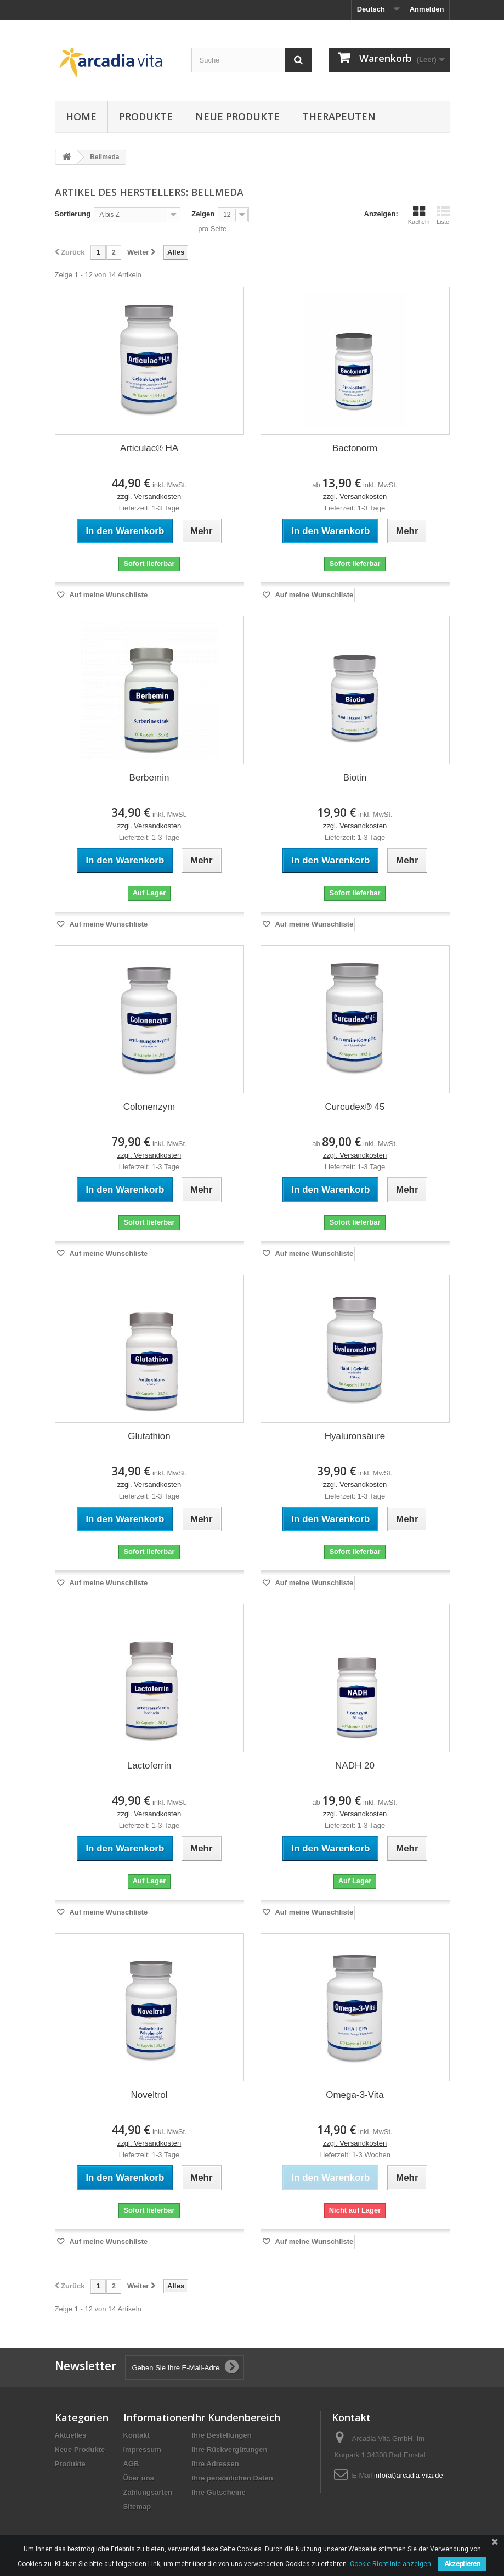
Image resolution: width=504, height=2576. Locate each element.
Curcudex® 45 (355, 1107)
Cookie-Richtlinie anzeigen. (391, 2564)
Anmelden (427, 9)
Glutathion (149, 1436)
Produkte (146, 116)
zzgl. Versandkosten (149, 496)
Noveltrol (149, 2095)
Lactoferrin (149, 1765)
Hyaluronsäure (355, 1436)
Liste (443, 215)
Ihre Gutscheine (219, 2492)
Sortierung (73, 214)
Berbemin (149, 777)
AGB (131, 2464)
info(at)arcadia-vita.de (408, 2475)
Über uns (138, 2478)
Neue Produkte (237, 116)
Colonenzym (149, 1107)
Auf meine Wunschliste (107, 595)
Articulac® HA (149, 448)
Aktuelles (71, 2435)
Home (81, 116)
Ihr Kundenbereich (236, 2417)
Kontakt (136, 2435)
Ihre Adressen (215, 2464)
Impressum (142, 2449)
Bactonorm (354, 448)
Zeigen (202, 214)
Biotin (355, 777)
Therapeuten (339, 116)
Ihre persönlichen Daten (232, 2478)
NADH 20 (355, 1765)
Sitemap (137, 2506)
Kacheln (419, 215)
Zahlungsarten (148, 2492)
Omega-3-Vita (355, 2095)
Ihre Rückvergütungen (230, 2449)
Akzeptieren (462, 2564)
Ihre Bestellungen (222, 2435)
